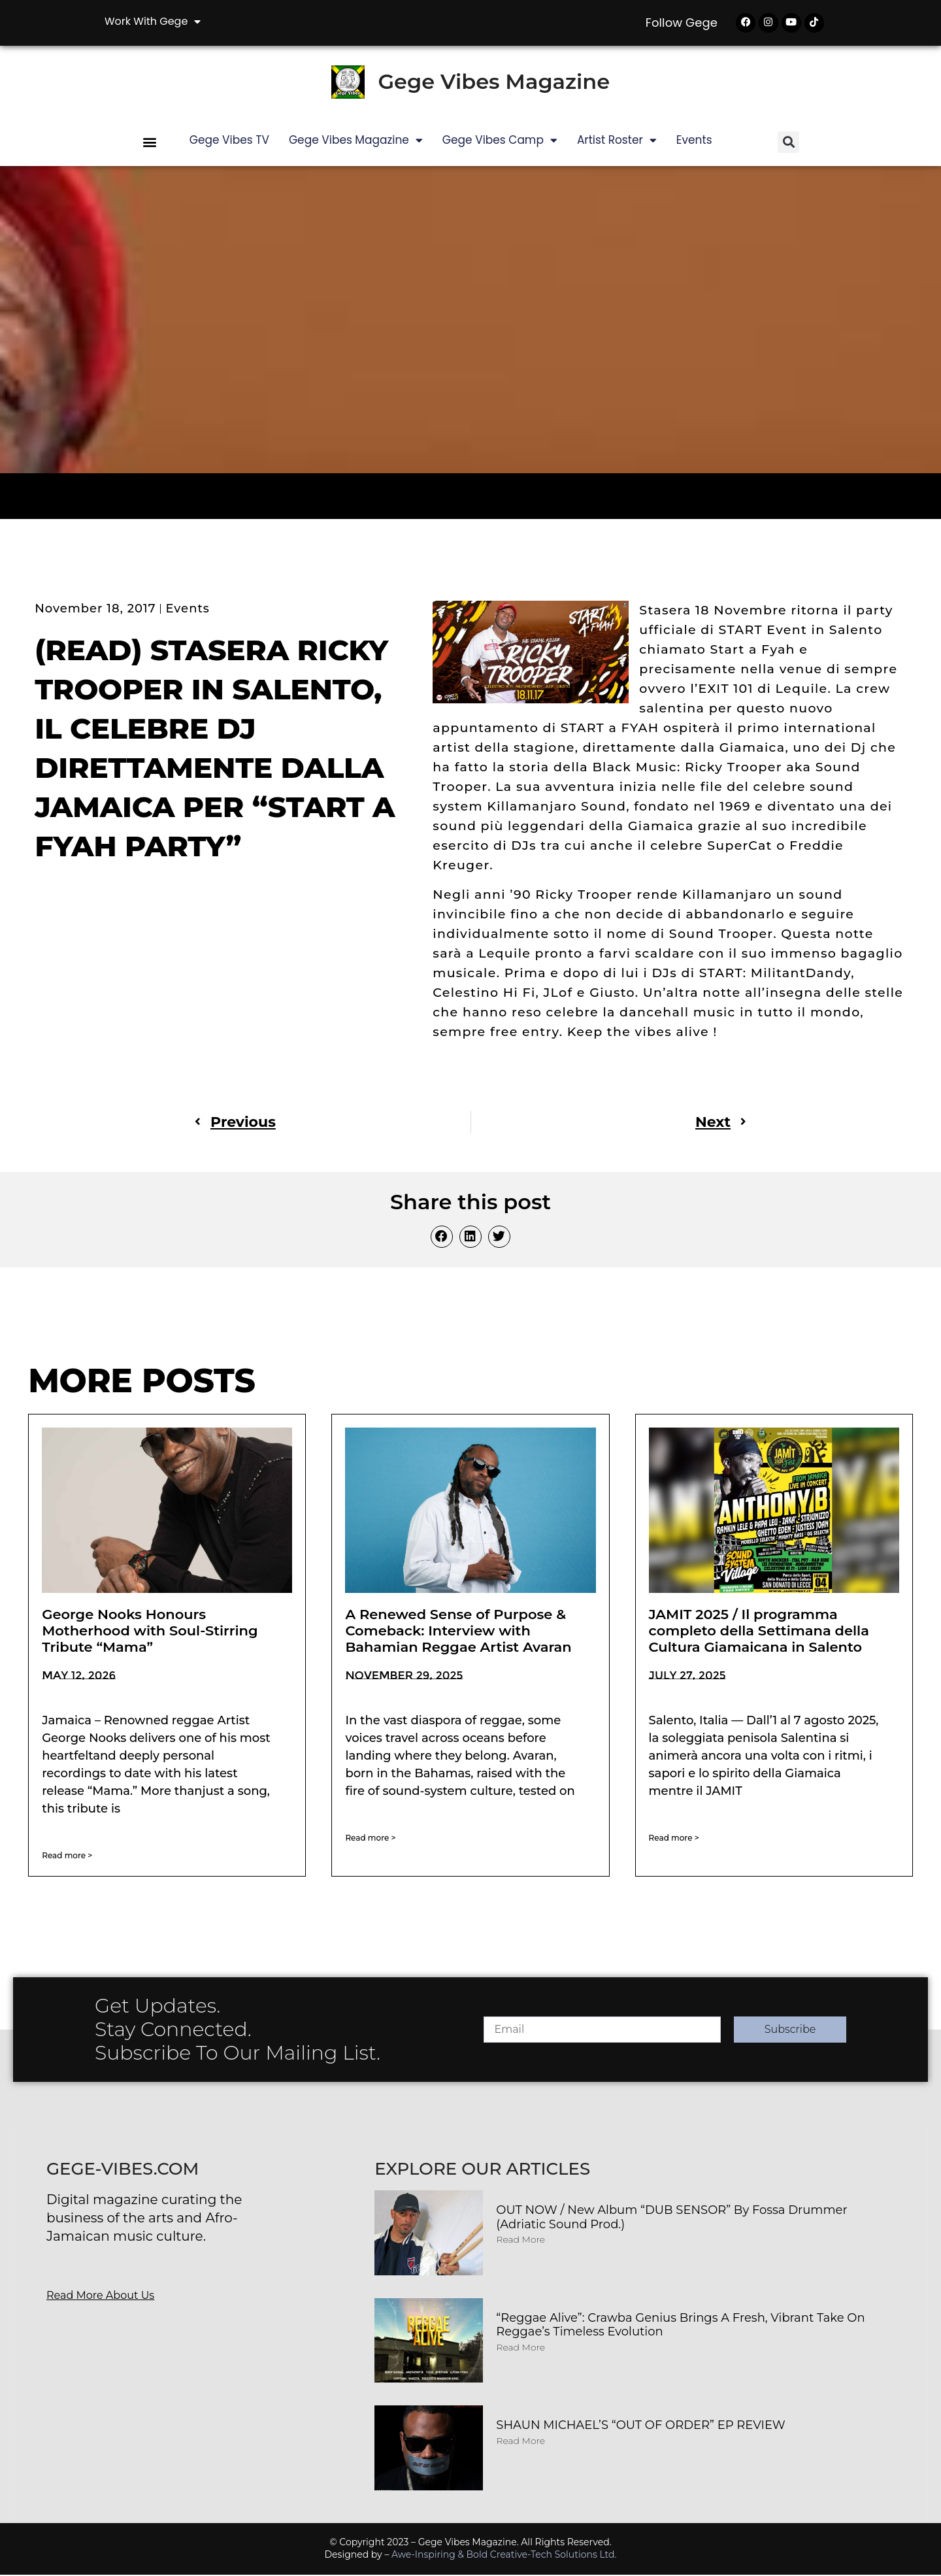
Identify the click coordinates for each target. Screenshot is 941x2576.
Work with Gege (153, 21)
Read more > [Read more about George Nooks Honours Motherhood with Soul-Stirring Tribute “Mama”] (67, 1857)
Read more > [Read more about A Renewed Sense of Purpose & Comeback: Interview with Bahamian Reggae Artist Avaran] (370, 1839)
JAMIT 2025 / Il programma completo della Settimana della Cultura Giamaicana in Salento (759, 1631)
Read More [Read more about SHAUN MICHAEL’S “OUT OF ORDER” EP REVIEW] (520, 2442)
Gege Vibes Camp (499, 141)
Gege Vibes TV (229, 141)
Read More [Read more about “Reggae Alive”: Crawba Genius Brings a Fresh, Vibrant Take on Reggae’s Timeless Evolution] (520, 2348)
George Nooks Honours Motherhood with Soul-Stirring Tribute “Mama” (149, 1631)
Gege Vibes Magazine (494, 83)
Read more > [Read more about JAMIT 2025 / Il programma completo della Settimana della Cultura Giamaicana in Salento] (674, 1839)
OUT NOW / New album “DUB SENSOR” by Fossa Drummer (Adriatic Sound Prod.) (671, 2218)
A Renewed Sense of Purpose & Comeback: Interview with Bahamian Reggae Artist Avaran (458, 1631)
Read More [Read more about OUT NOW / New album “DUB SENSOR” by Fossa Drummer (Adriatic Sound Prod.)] (520, 2241)
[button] (150, 143)
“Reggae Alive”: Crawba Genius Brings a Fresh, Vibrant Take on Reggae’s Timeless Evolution (680, 2326)
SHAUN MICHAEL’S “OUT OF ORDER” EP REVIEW (640, 2426)
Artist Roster (617, 141)
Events (694, 141)
